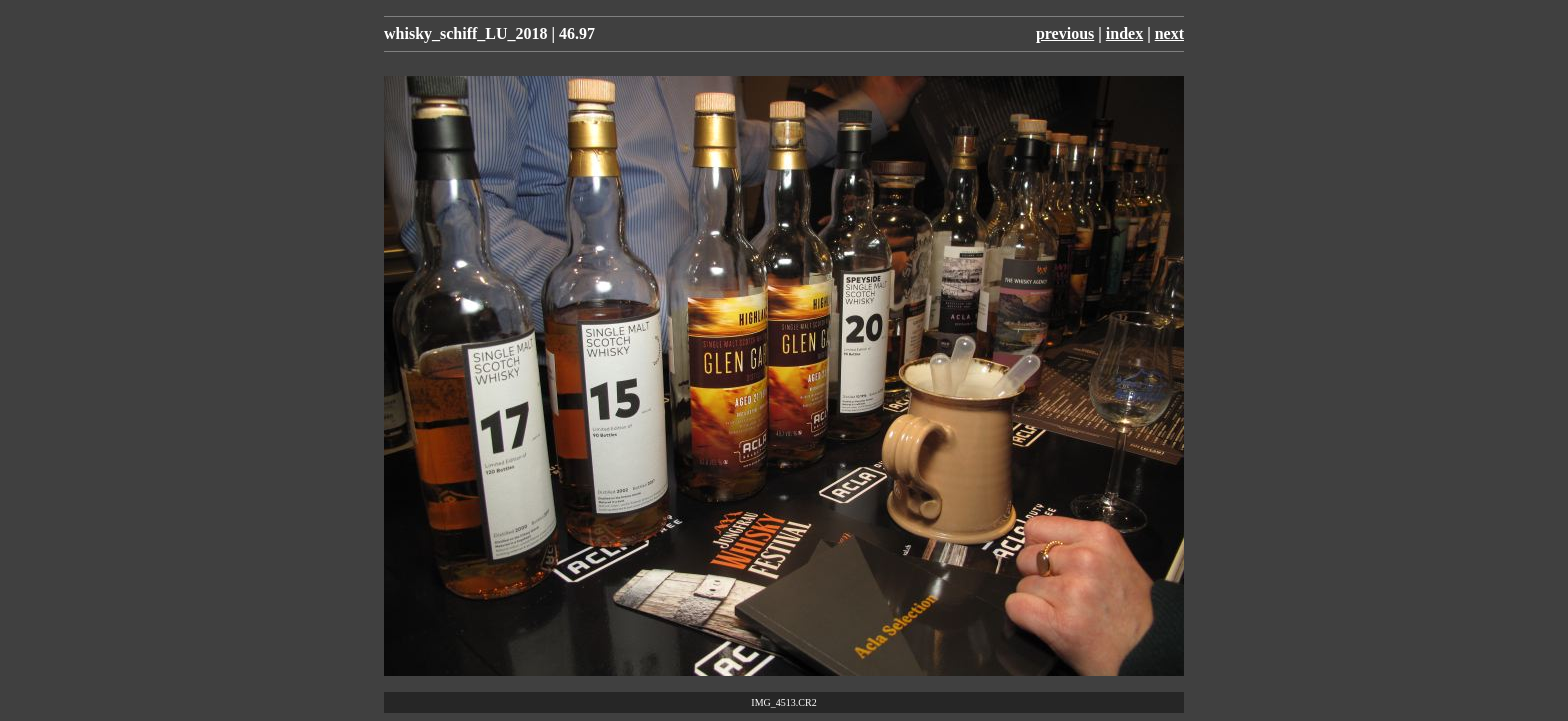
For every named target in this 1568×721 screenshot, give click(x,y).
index (1124, 33)
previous (1065, 33)
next (1169, 33)
